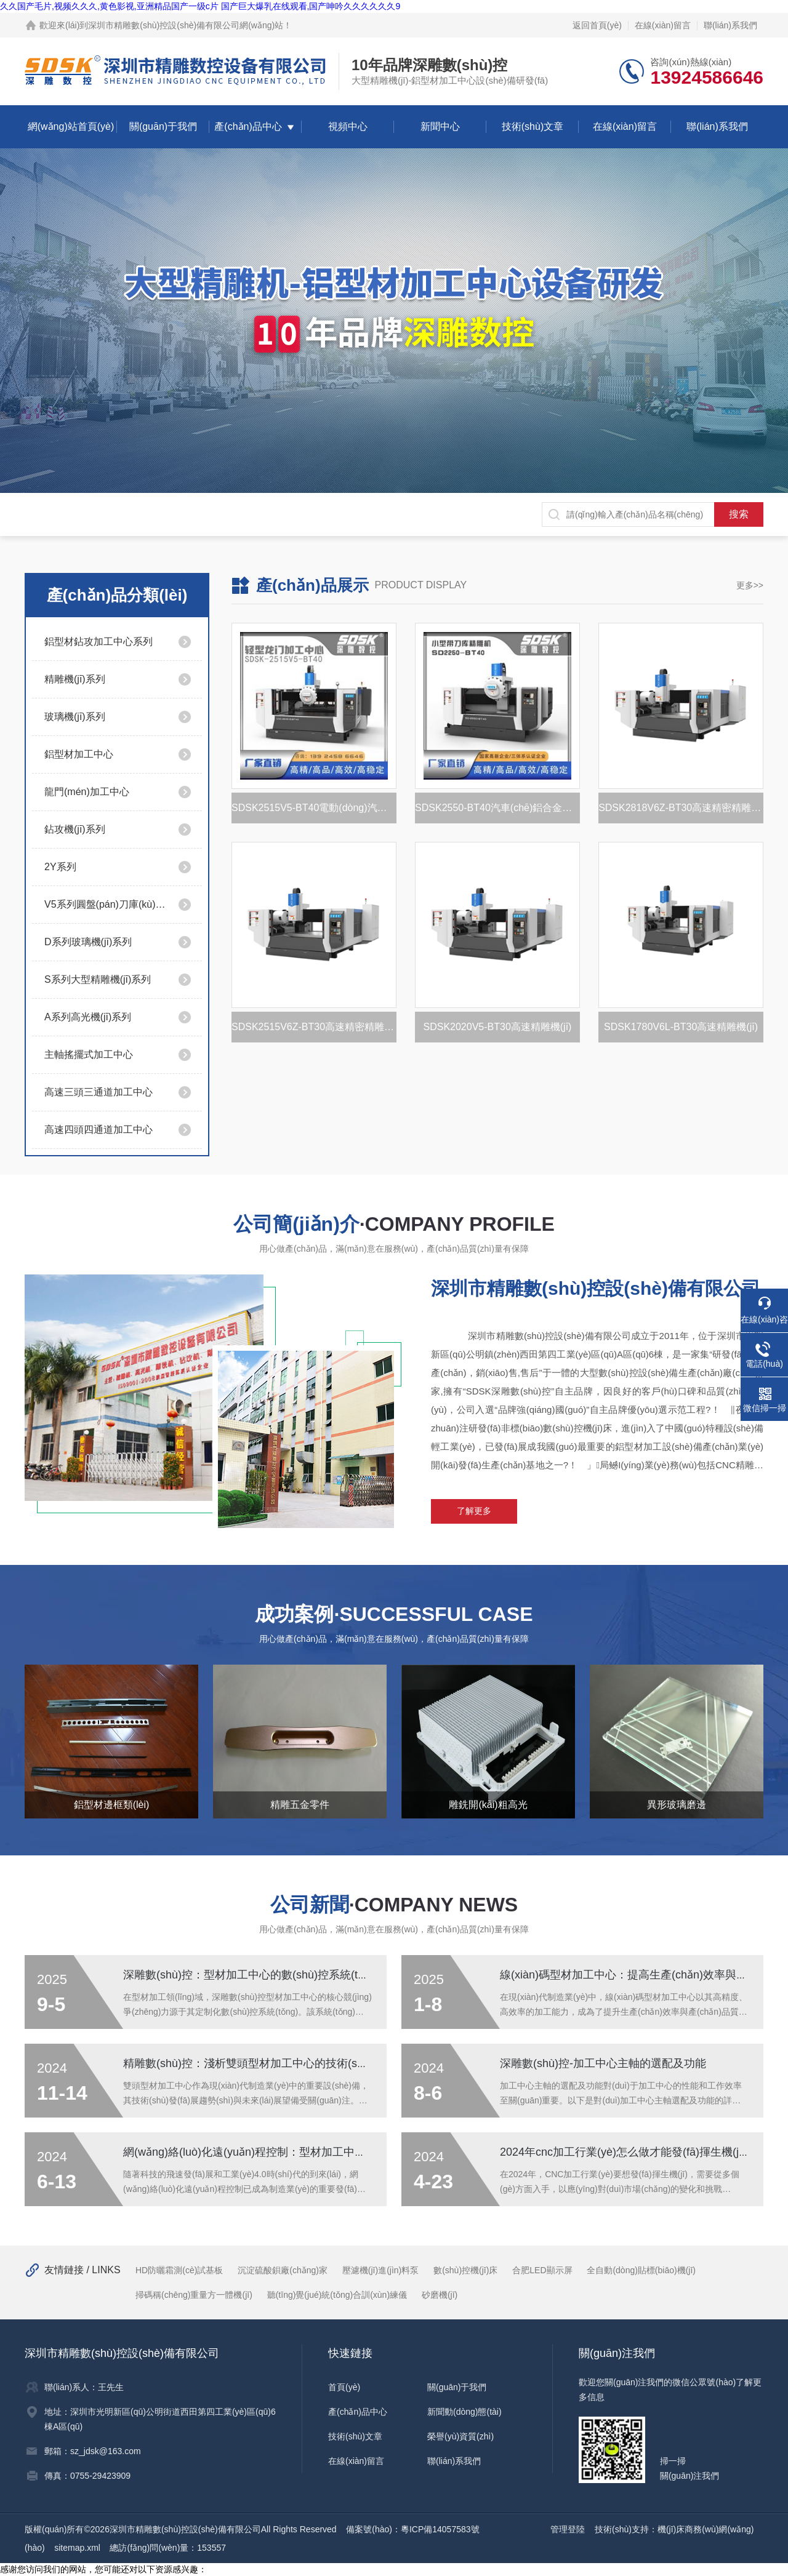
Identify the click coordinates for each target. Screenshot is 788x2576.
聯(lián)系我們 (730, 25)
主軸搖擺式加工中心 (88, 1054)
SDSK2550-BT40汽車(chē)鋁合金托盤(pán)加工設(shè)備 (497, 807)
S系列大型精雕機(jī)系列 (97, 979)
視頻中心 (348, 126)
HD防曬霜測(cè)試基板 (179, 2270)
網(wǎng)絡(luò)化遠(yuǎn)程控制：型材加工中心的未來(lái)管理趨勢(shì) (303, 2152)
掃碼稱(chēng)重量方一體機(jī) (193, 2295)
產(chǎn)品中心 (247, 126)
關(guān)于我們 (163, 126)
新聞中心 (440, 126)
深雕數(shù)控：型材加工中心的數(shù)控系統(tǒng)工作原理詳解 (285, 1975)
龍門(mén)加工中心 (86, 791)
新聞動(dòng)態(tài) (464, 2412)
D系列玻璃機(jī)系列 (88, 942)
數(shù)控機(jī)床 (465, 2270)
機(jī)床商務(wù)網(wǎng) (705, 2529)
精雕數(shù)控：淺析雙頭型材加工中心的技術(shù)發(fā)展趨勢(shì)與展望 (306, 2063)
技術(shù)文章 (532, 126)
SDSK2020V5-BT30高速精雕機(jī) (497, 1027)
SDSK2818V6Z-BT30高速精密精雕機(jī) (680, 807)
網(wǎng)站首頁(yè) (71, 126)
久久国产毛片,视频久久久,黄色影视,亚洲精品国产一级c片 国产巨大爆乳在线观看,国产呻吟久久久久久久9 (200, 6)
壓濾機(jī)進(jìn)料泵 (380, 2270)
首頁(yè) (344, 2387)
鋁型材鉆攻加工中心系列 (98, 641)
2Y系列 (60, 867)
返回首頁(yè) (597, 25)
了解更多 (474, 1511)
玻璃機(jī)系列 (74, 716)
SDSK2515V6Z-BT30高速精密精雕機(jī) (313, 1027)
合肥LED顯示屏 (542, 2270)
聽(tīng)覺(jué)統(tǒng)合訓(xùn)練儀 (337, 2295)
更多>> (749, 585)
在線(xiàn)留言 (663, 25)
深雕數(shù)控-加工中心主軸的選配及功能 (603, 2063)
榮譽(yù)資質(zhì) (460, 2436)
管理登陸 (567, 2529)
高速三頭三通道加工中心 (98, 1092)
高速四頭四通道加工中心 (98, 1129)
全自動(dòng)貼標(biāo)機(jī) (641, 2270)
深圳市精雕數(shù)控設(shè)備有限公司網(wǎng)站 (185, 25)
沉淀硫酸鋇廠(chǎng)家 (283, 2270)
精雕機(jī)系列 (74, 679)
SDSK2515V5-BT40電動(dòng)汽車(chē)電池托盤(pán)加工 (313, 807)
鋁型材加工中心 (78, 754)
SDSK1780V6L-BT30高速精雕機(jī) (681, 1027)
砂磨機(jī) (439, 2295)
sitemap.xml (77, 2548)
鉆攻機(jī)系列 (74, 829)
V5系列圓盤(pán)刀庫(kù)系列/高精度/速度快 (106, 904)
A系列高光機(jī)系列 (87, 1017)
